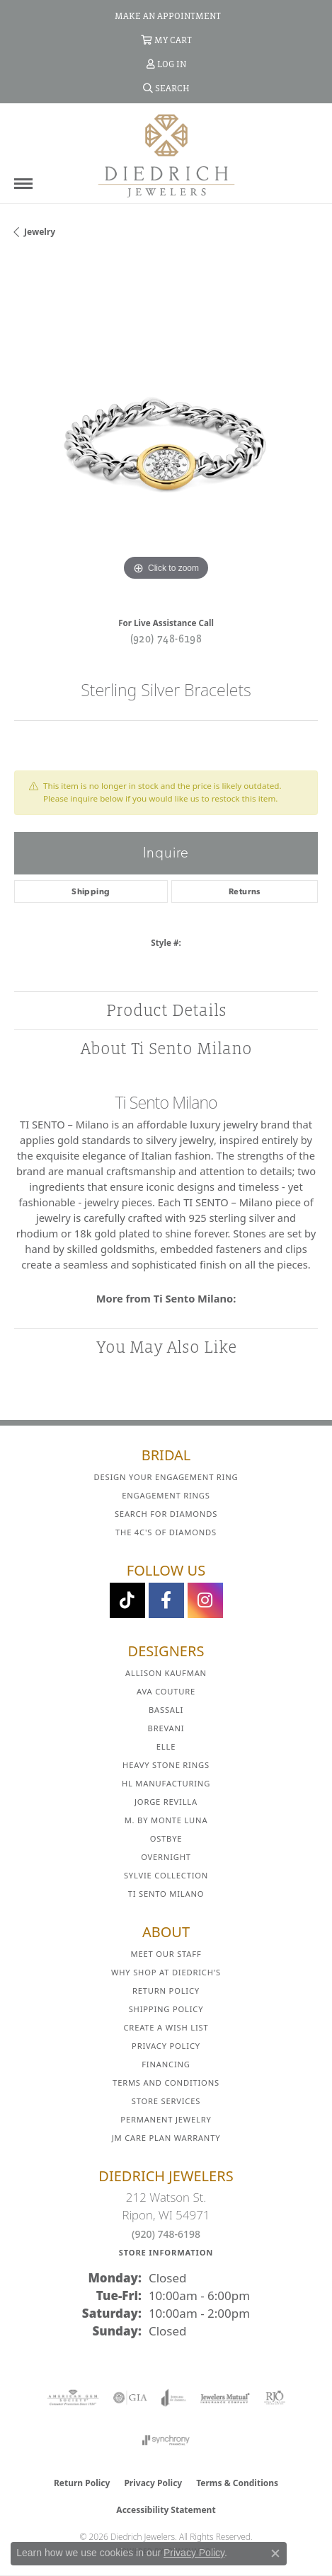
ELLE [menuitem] (166, 1746)
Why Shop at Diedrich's (166, 1972)
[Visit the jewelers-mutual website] (224, 2397)
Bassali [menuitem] (166, 1709)
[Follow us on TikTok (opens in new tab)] (127, 1600)
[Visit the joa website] (173, 2397)
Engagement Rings (166, 1495)
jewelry (39, 232)
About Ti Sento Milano (166, 1048)
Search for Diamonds (166, 1513)
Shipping (90, 891)
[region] (166, 432)
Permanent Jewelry (165, 2119)
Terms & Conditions (237, 2483)
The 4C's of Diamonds (166, 1532)
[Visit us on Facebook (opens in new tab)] (166, 1600)
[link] (166, 16)
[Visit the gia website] (130, 2397)
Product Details (166, 1010)
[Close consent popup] (275, 2553)
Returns (245, 891)
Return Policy (166, 1990)
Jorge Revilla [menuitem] (166, 1801)
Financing (166, 2064)
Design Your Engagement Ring (166, 1477)
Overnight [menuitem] (166, 1857)
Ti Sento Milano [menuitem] (166, 1893)
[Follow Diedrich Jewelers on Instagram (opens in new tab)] (205, 1600)
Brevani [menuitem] (166, 1728)
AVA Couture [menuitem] (166, 1691)
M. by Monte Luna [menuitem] (166, 1820)
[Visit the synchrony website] (165, 2440)
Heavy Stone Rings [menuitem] (166, 1765)
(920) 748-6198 (166, 638)
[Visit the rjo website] (274, 2397)
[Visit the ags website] (73, 2397)
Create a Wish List (166, 2027)
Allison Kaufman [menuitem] (166, 1673)
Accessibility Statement (165, 2510)
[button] (166, 40)
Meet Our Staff (165, 1953)
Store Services (166, 2101)
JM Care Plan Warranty (166, 2137)
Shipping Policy (166, 2009)
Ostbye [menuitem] (166, 1838)
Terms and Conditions (166, 2082)
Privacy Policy (166, 2045)
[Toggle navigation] (23, 183)
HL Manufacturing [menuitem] (166, 1783)
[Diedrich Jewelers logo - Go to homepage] (166, 155)
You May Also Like (166, 1346)
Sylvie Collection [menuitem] (166, 1875)
